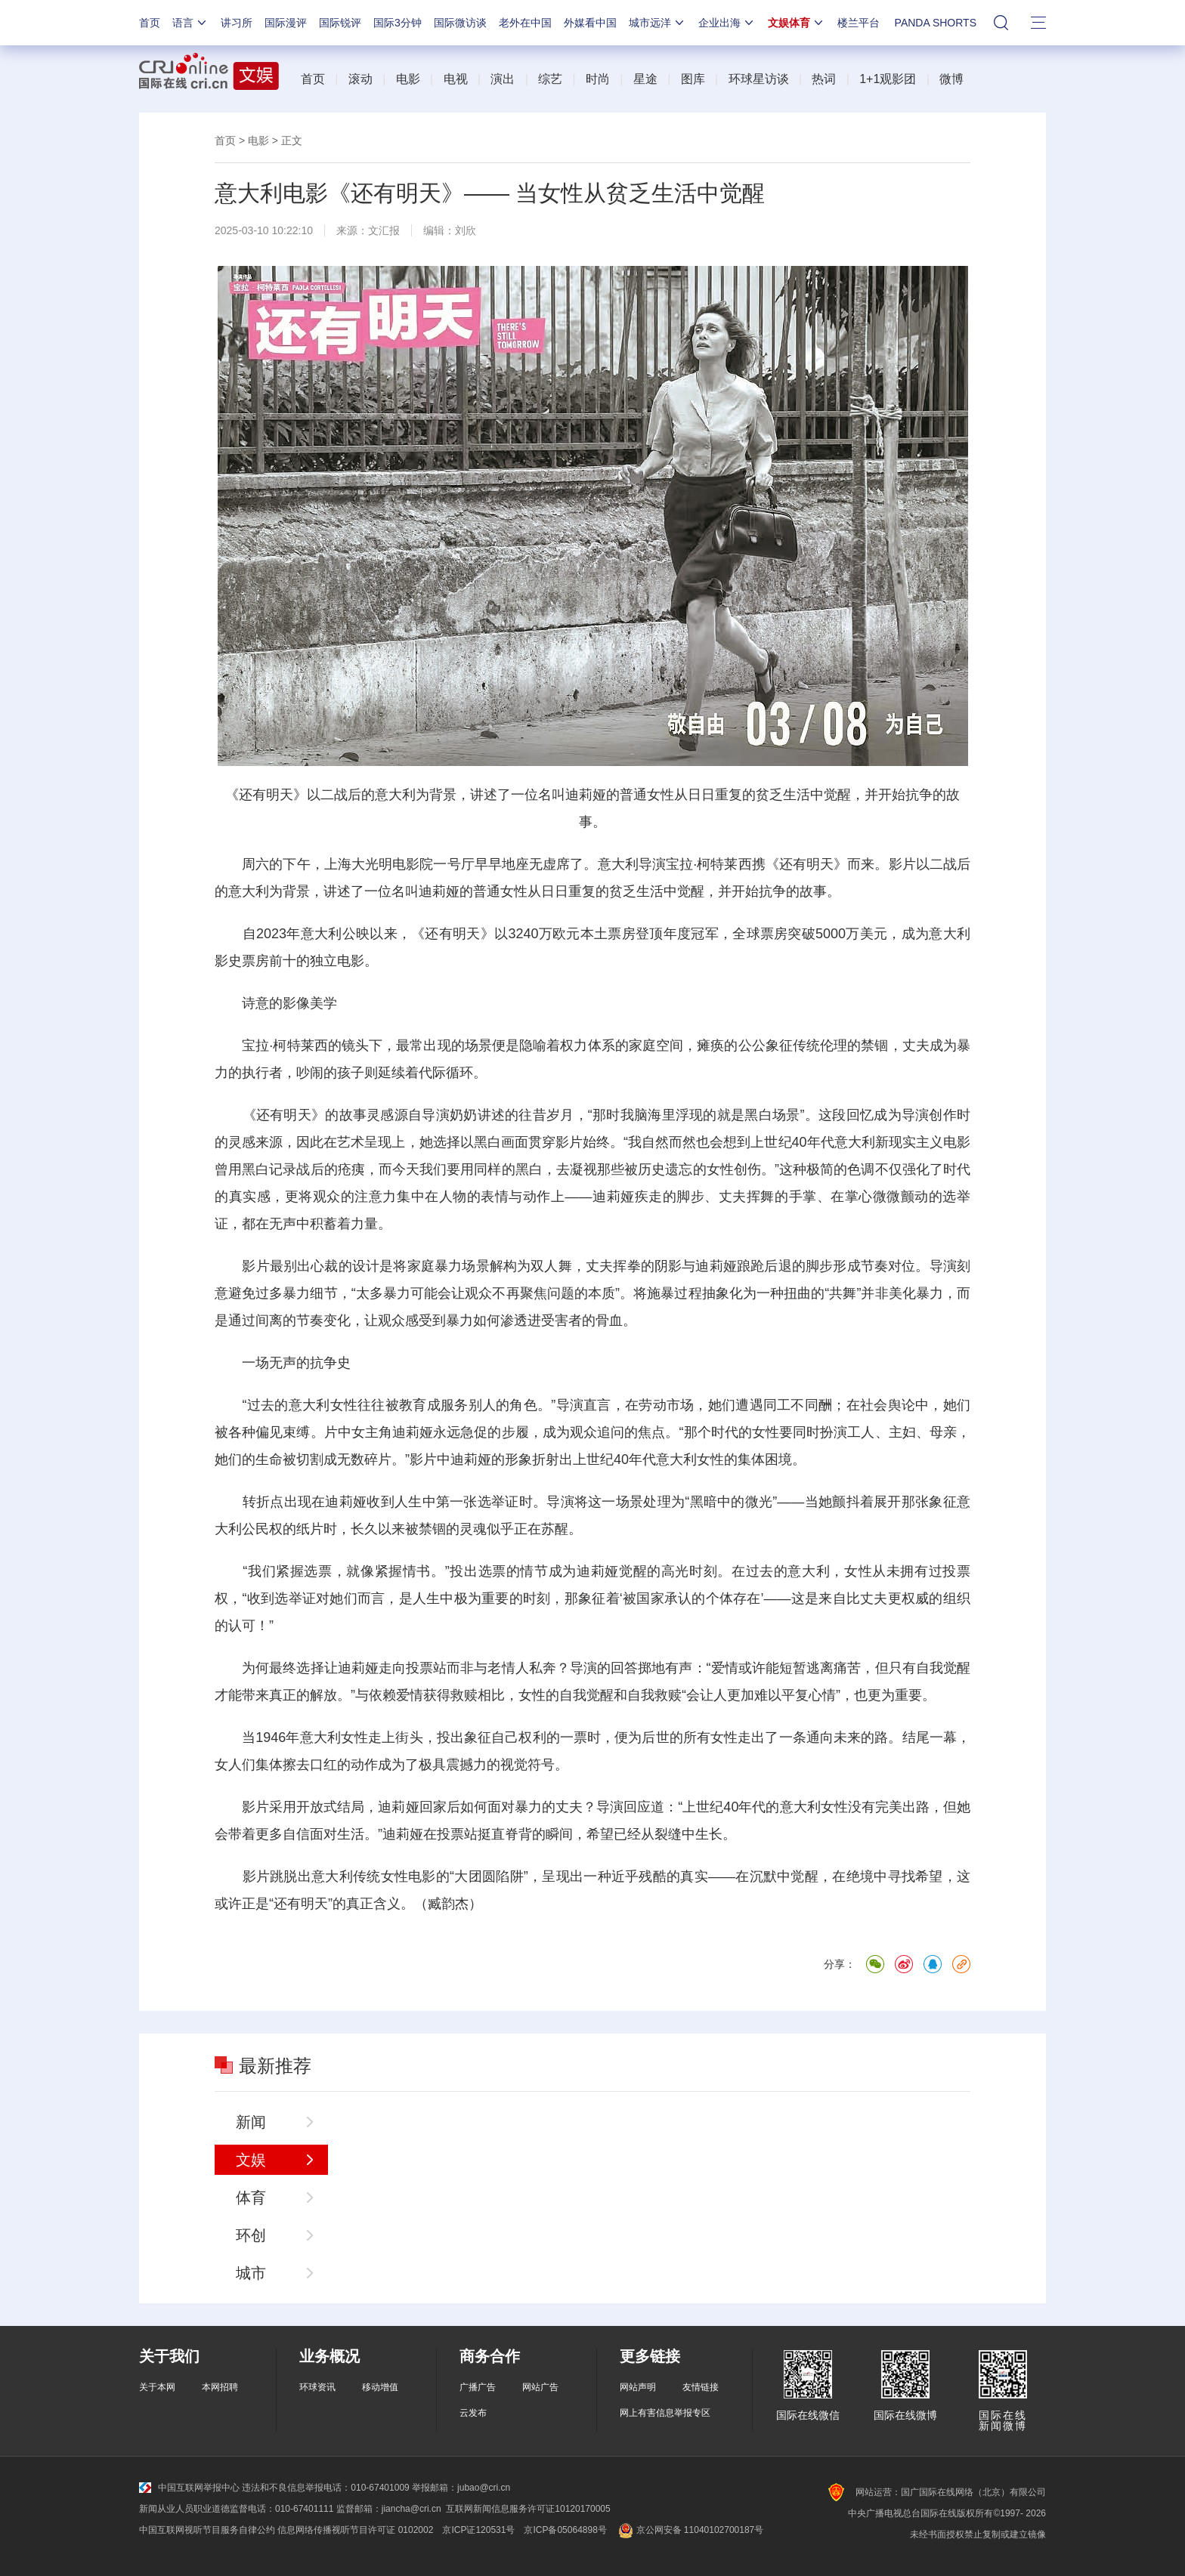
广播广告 (477, 2387)
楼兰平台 (858, 23)
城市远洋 (657, 23)
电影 (408, 79)
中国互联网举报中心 (189, 2487)
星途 (645, 79)
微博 (951, 79)
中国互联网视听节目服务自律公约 (207, 2530)
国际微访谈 (460, 23)
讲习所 (236, 23)
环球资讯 (317, 2387)
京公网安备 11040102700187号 (689, 2530)
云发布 (473, 2413)
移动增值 (380, 2387)
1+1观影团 (887, 79)
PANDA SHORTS (935, 23)
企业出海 (727, 23)
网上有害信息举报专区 (665, 2413)
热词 (824, 79)
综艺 (550, 79)
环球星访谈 (759, 79)
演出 (502, 79)
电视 (456, 79)
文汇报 (384, 230)
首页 (149, 23)
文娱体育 (796, 23)
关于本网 (157, 2387)
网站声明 (638, 2387)
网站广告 (540, 2387)
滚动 (360, 79)
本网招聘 (220, 2387)
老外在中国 (525, 23)
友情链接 (700, 2387)
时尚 (598, 79)
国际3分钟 (397, 23)
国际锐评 (340, 23)
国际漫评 (286, 23)
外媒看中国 (590, 23)
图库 (693, 79)
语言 (190, 23)
